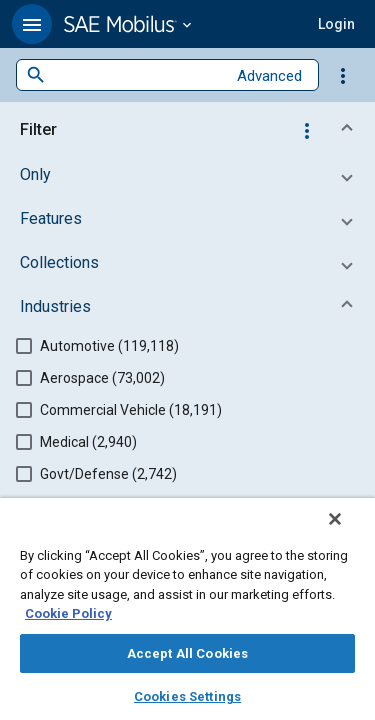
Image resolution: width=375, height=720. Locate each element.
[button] (32, 24)
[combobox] (136, 75)
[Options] (343, 75)
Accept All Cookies (187, 653)
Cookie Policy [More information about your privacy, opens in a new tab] (68, 613)
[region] (187, 615)
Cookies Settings (187, 696)
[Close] (349, 532)
